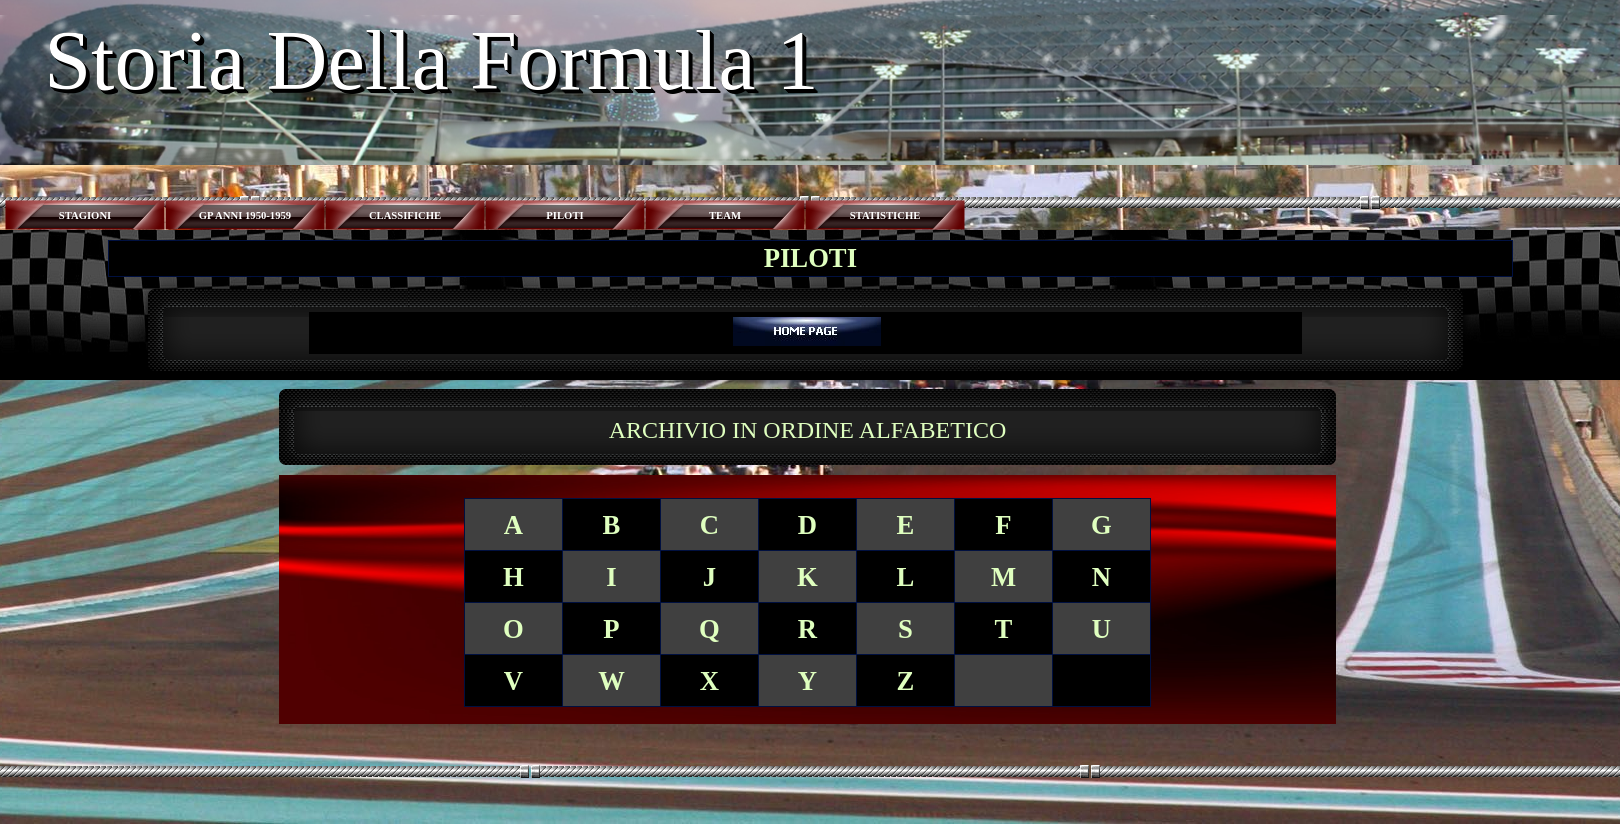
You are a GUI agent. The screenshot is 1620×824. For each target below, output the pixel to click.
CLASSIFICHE (405, 215)
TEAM (725, 215)
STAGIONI (85, 215)
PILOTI (564, 215)
